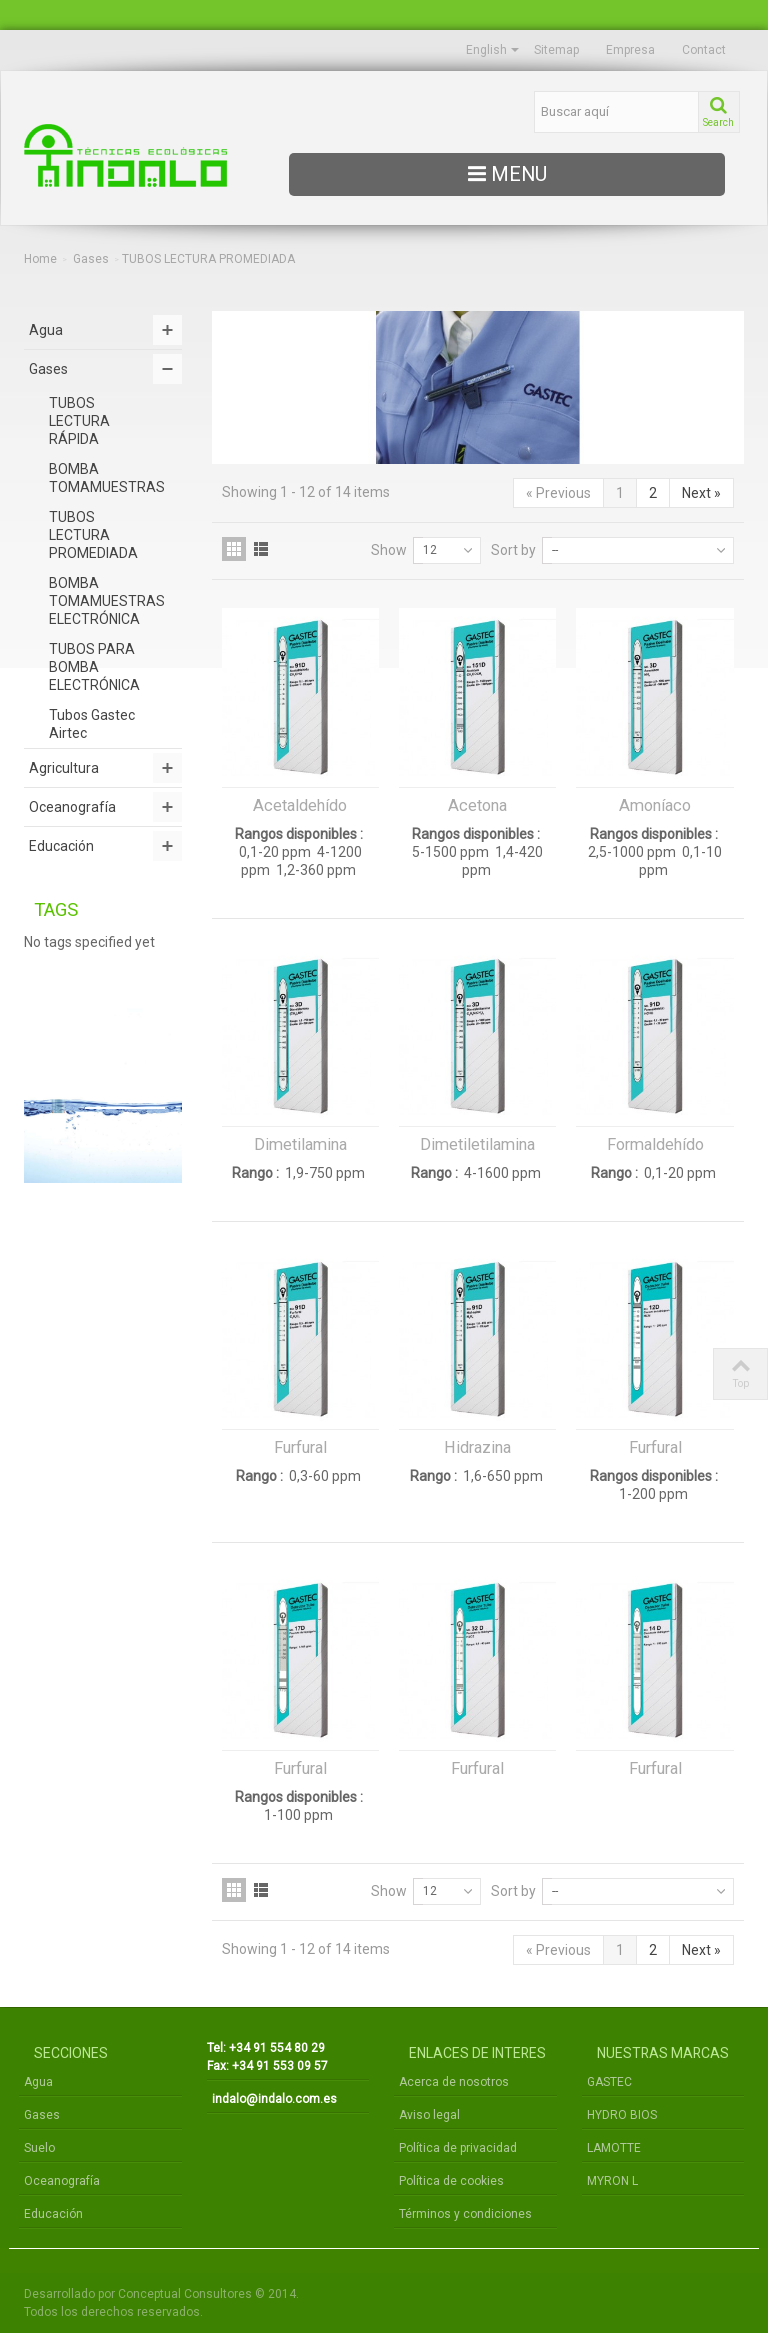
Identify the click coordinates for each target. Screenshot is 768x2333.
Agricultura (64, 768)
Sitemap (556, 50)
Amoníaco (655, 805)
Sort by (513, 550)
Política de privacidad (458, 2148)
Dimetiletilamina (477, 1144)
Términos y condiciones (465, 2214)
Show (389, 550)
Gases (91, 259)
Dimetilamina (300, 1144)
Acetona (477, 805)
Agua (46, 330)
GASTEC (609, 2082)
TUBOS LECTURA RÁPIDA (79, 421)
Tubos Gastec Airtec (92, 724)
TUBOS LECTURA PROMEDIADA (93, 535)
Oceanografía (72, 807)
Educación (61, 846)
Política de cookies (451, 2181)
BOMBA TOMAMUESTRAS (107, 478)
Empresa (630, 50)
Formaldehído (655, 1144)
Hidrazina (477, 1447)
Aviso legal (429, 2115)
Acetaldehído (300, 805)
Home (40, 259)
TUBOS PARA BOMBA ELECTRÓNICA (94, 667)
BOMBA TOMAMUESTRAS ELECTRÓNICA (107, 601)
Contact (704, 50)
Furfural (300, 1447)
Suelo (39, 2148)
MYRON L (612, 2181)
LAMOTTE (614, 2148)
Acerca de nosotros (454, 2082)
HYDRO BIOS (622, 2115)
